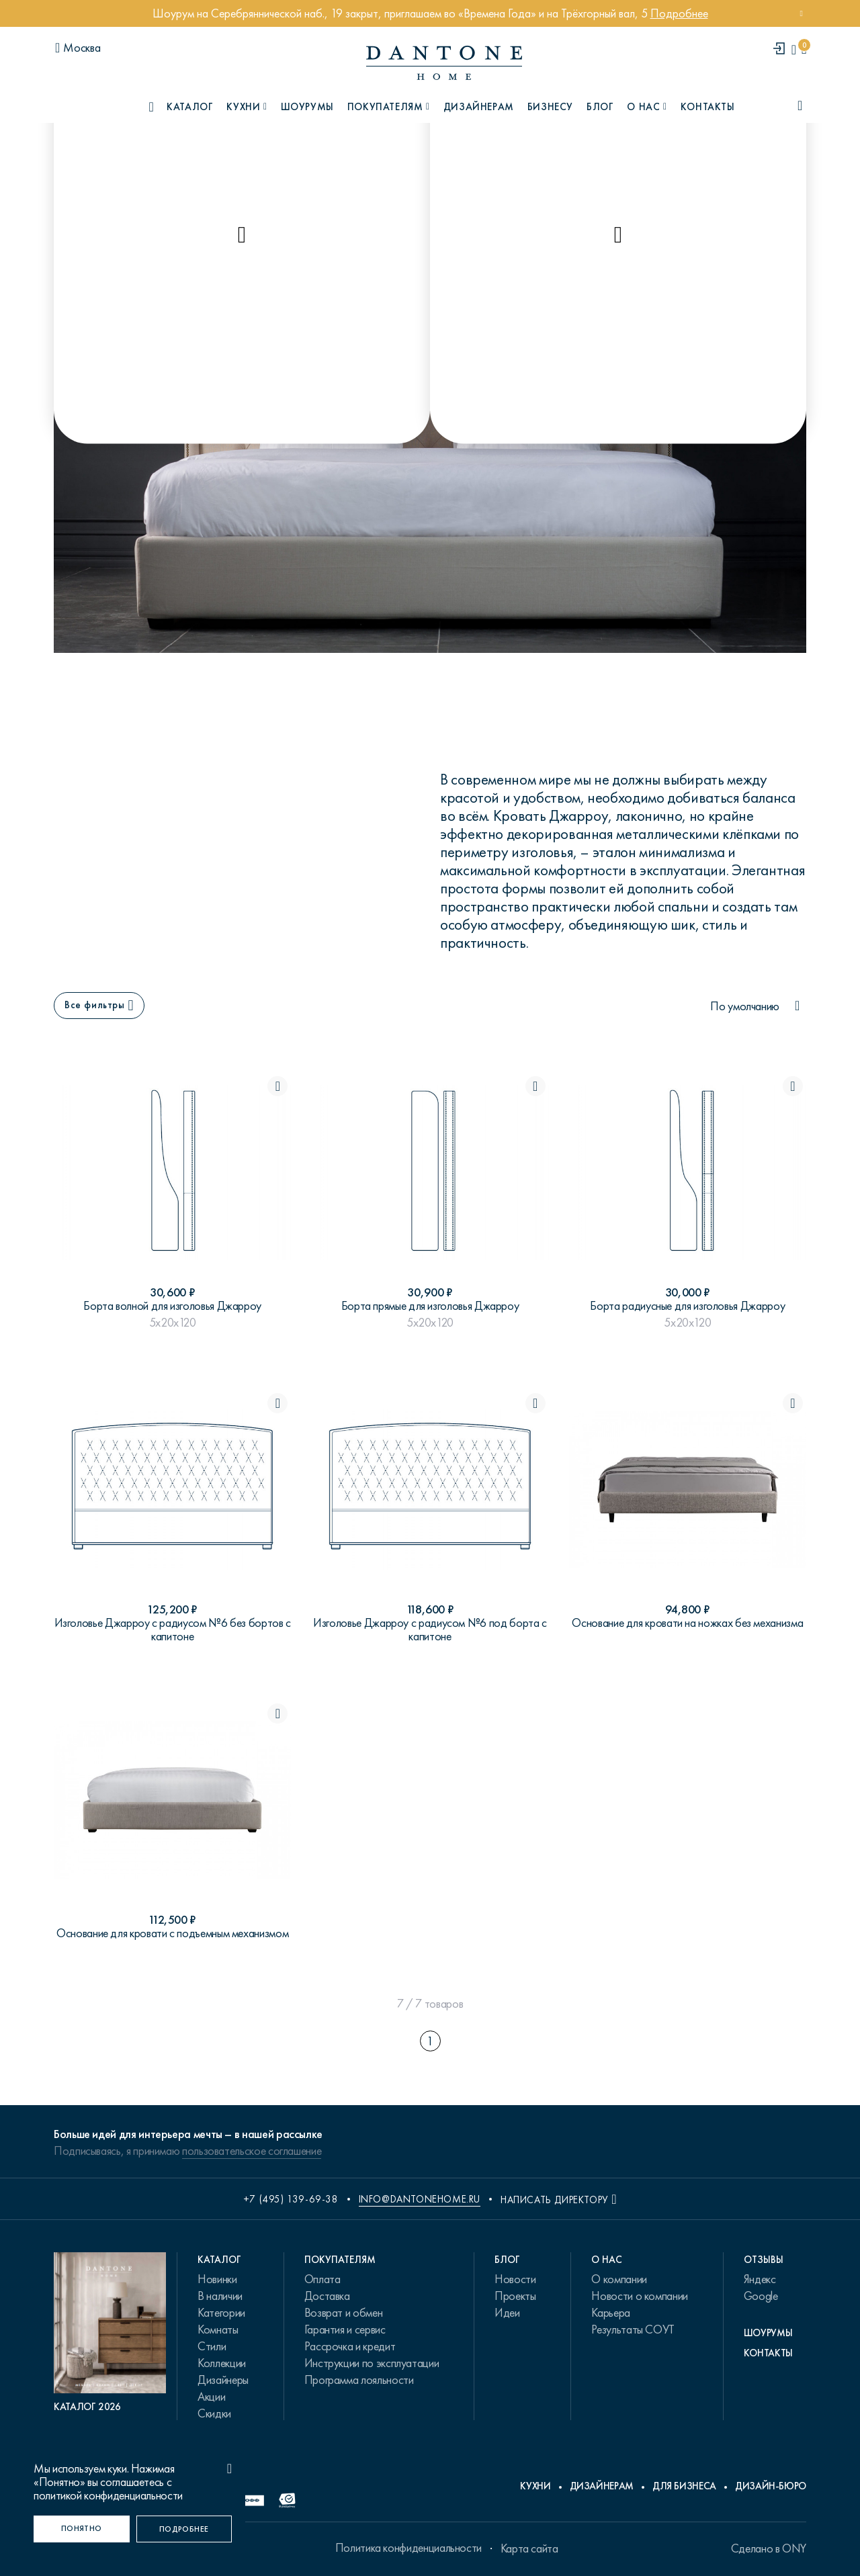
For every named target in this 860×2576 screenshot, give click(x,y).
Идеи (507, 2312)
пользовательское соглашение (251, 2150)
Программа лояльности (359, 2380)
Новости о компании (639, 2296)
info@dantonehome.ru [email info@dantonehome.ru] (419, 2199)
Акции (211, 2396)
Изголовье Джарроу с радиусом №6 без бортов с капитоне (172, 1629)
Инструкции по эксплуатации (371, 2363)
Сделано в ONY (768, 2548)
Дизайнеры (223, 2380)
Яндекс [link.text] (760, 2279)
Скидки (214, 2413)
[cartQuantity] (804, 49)
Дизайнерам (478, 107)
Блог (600, 107)
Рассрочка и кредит (350, 2346)
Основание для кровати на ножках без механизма (687, 1623)
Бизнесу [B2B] (550, 107)
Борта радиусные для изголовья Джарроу (687, 1306)
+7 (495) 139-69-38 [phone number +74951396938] (291, 2199)
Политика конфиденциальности (408, 2548)
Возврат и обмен (343, 2312)
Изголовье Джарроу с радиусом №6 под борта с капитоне (430, 1629)
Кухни (535, 2486)
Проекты (514, 2296)
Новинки (217, 2279)
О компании (618, 2279)
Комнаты (218, 2329)
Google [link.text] (761, 2296)
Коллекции (222, 2363)
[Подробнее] (184, 2529)
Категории (221, 2312)
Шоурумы (307, 107)
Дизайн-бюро (770, 2486)
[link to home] (444, 63)
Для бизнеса (684, 2486)
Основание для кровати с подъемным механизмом (172, 1933)
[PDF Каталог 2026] (110, 2332)
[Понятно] (82, 2529)
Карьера (610, 2312)
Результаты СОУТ (633, 2329)
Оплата (322, 2279)
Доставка (327, 2296)
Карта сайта (529, 2548)
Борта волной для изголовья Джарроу (172, 1306)
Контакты (708, 107)
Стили (212, 2346)
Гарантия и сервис (345, 2329)
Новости (514, 2279)
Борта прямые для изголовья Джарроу (430, 1306)
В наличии (220, 2296)
